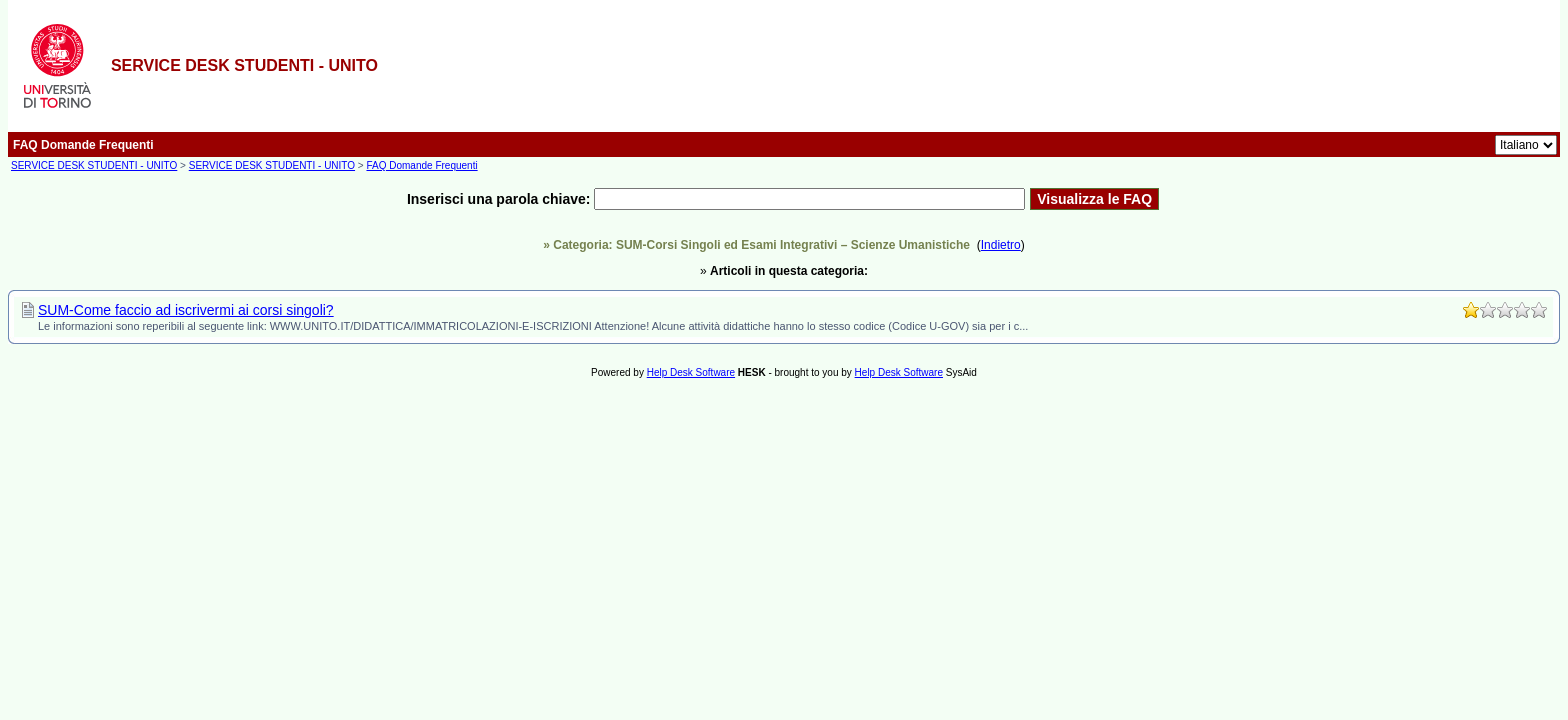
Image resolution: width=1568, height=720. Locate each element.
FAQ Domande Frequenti (421, 165)
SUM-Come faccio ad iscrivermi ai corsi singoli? (186, 310)
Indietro (1001, 245)
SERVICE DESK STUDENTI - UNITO (94, 165)
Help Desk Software (691, 372)
